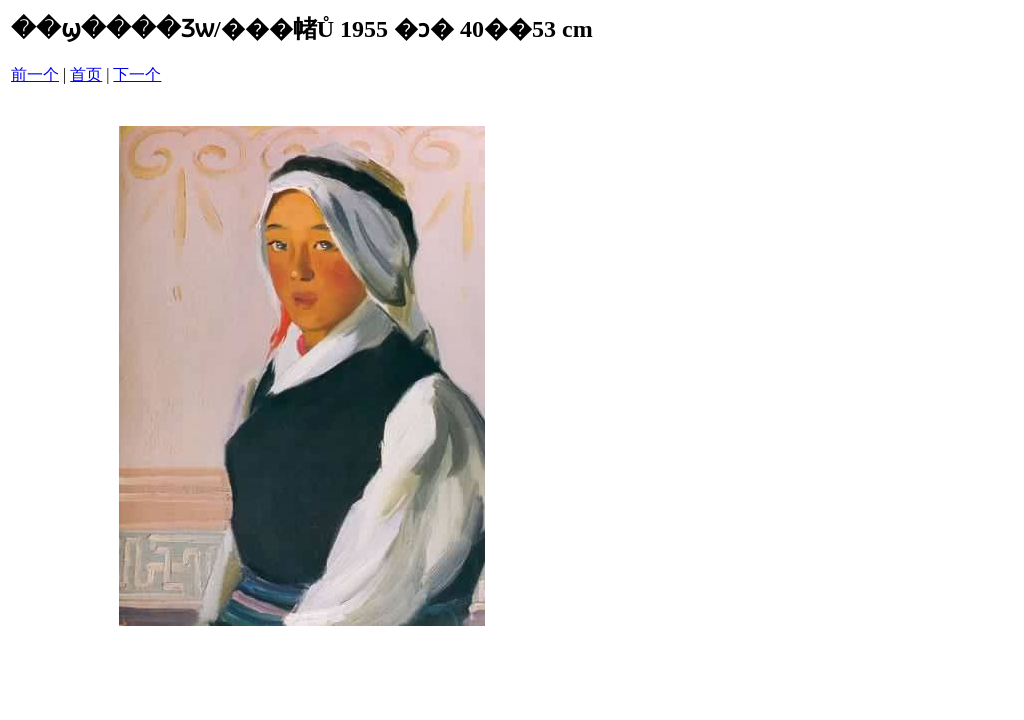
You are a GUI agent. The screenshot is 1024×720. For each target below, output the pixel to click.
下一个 (137, 74)
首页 (86, 74)
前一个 (35, 74)
